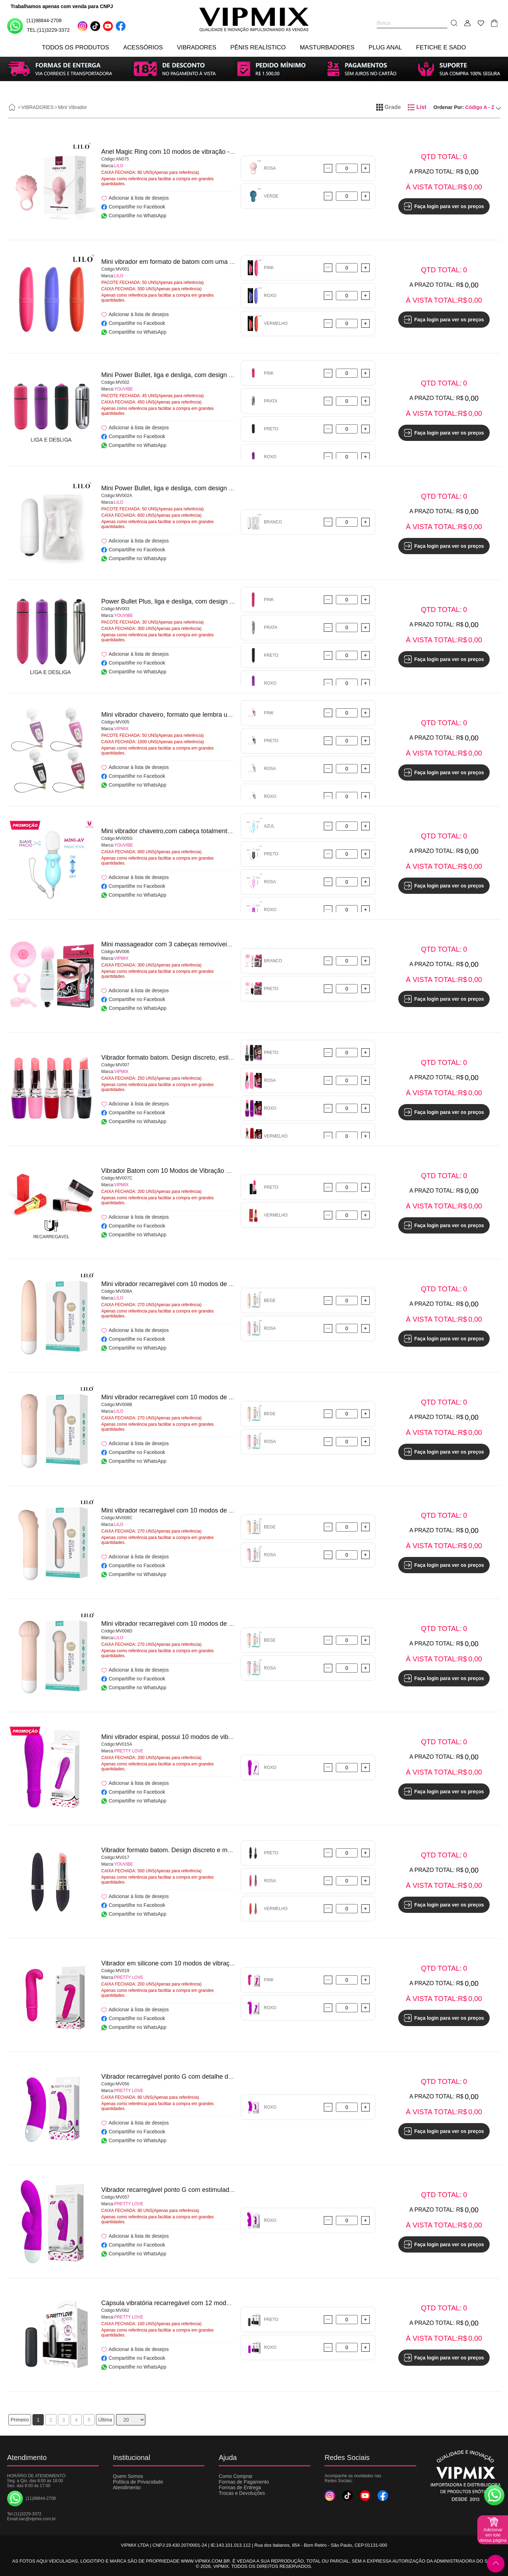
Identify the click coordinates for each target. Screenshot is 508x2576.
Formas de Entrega (240, 2487)
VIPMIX (121, 728)
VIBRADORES (196, 47)
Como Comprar (236, 2476)
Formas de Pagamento (244, 2482)
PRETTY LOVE (128, 1750)
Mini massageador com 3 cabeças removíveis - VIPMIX (179, 944)
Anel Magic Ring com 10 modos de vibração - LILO (173, 151)
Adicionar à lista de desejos (135, 198)
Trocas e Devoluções (242, 2493)
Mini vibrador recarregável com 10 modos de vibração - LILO (186, 1283)
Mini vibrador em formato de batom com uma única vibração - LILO (195, 261)
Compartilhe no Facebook (133, 207)
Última (105, 2420)
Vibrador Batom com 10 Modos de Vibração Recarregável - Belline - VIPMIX (208, 1170)
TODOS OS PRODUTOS (75, 47)
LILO (118, 165)
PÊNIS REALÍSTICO (258, 47)
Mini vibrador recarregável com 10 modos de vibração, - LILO (187, 1623)
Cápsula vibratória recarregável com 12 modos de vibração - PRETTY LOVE (209, 2303)
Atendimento (127, 2487)
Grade (388, 107)
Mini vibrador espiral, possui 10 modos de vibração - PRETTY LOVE (197, 1736)
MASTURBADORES (327, 47)
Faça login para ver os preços (444, 206)
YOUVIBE (123, 389)
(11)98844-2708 (34, 26)
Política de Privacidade (138, 2482)
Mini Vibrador (72, 107)
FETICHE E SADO (441, 47)
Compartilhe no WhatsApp (133, 215)
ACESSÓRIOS (143, 47)
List (417, 107)
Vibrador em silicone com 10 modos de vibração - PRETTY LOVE (193, 1963)
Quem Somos (128, 2476)
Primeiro (20, 2420)
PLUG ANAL (385, 47)
